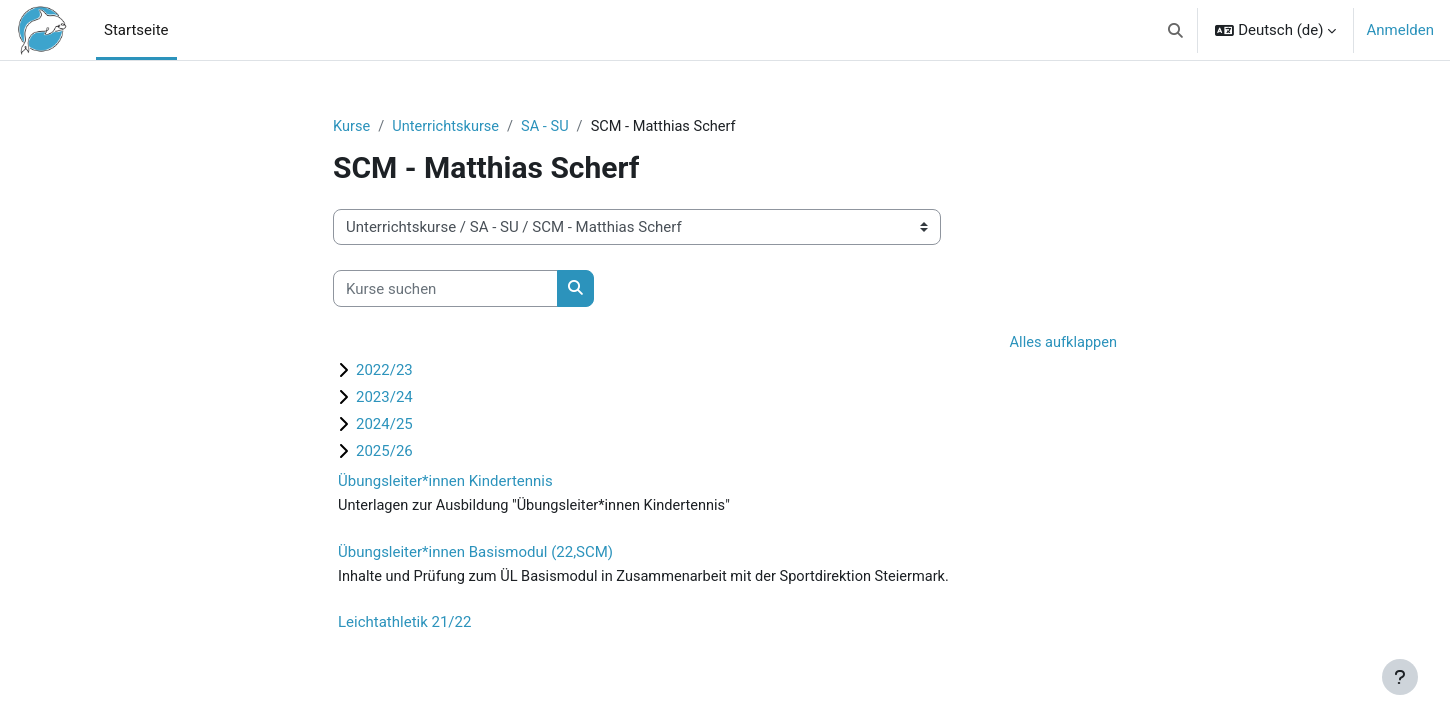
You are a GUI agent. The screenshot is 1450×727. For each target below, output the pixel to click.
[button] (1175, 30)
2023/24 (384, 398)
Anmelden (1400, 30)
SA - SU (550, 127)
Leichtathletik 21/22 (404, 625)
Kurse (352, 127)
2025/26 (384, 452)
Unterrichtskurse (449, 127)
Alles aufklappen (1061, 344)
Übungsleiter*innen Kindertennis (445, 482)
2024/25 (384, 425)
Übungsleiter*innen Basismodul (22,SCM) (475, 554)
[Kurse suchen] (445, 289)
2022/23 (384, 371)
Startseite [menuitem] (136, 30)
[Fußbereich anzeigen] (1400, 677)
